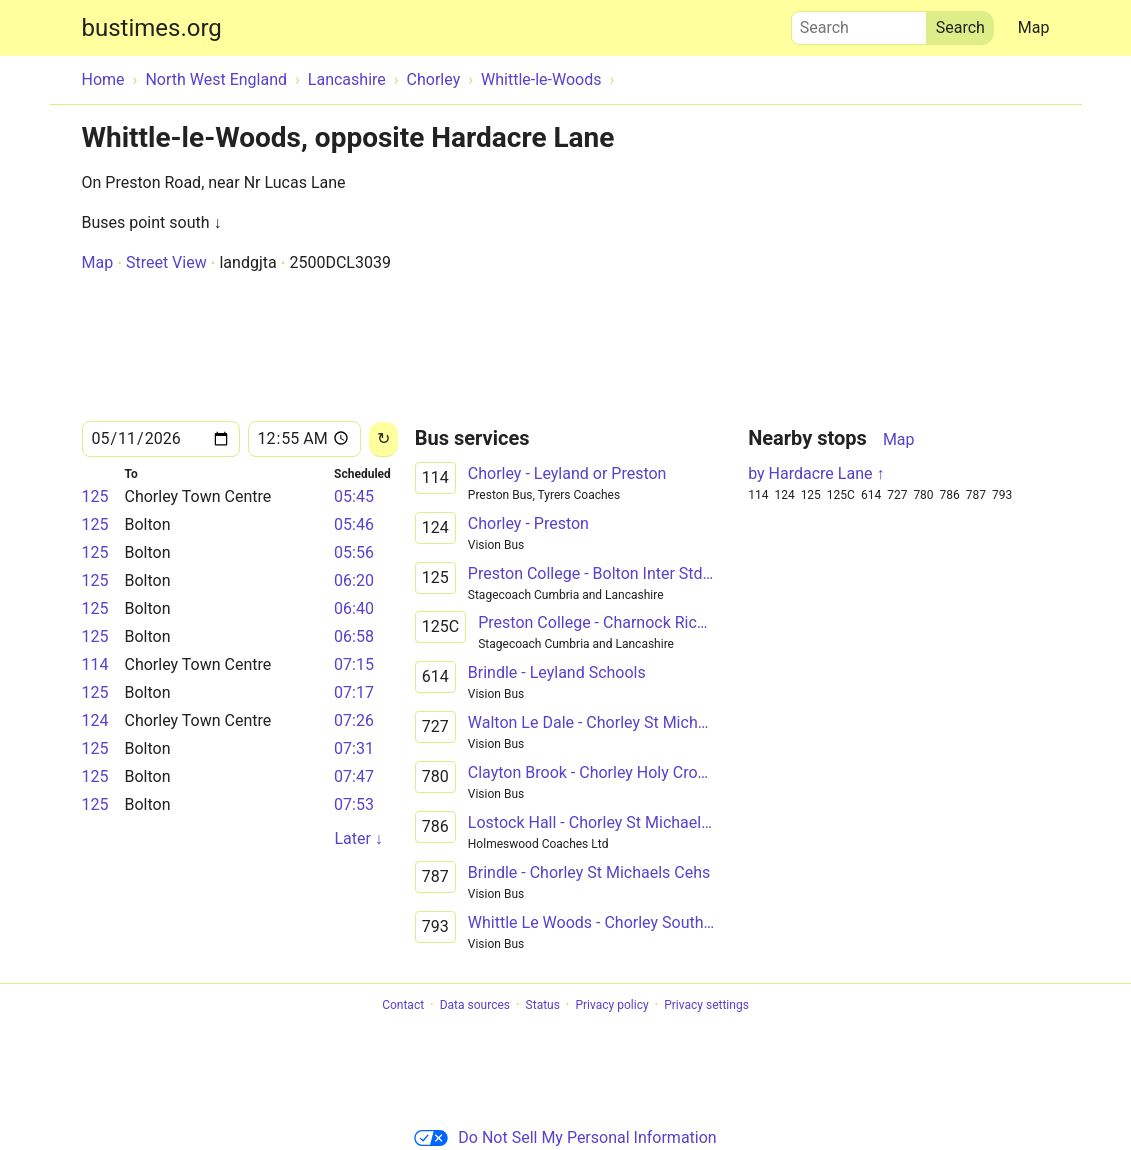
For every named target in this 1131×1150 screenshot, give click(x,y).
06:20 (354, 580)
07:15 (354, 664)
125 (95, 496)
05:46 (354, 524)
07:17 (354, 692)
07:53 (354, 804)
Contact (403, 1005)
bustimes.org (152, 28)
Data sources (475, 1005)
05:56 (354, 552)
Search (859, 23)
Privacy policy (611, 1005)
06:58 (354, 636)
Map (1034, 27)
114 (95, 664)
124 (95, 720)
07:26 (354, 720)
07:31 (354, 748)
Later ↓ (358, 838)
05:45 (354, 496)
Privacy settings (706, 1005)
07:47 (354, 776)
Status (543, 1005)
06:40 (354, 608)
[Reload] (383, 439)
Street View (166, 262)
